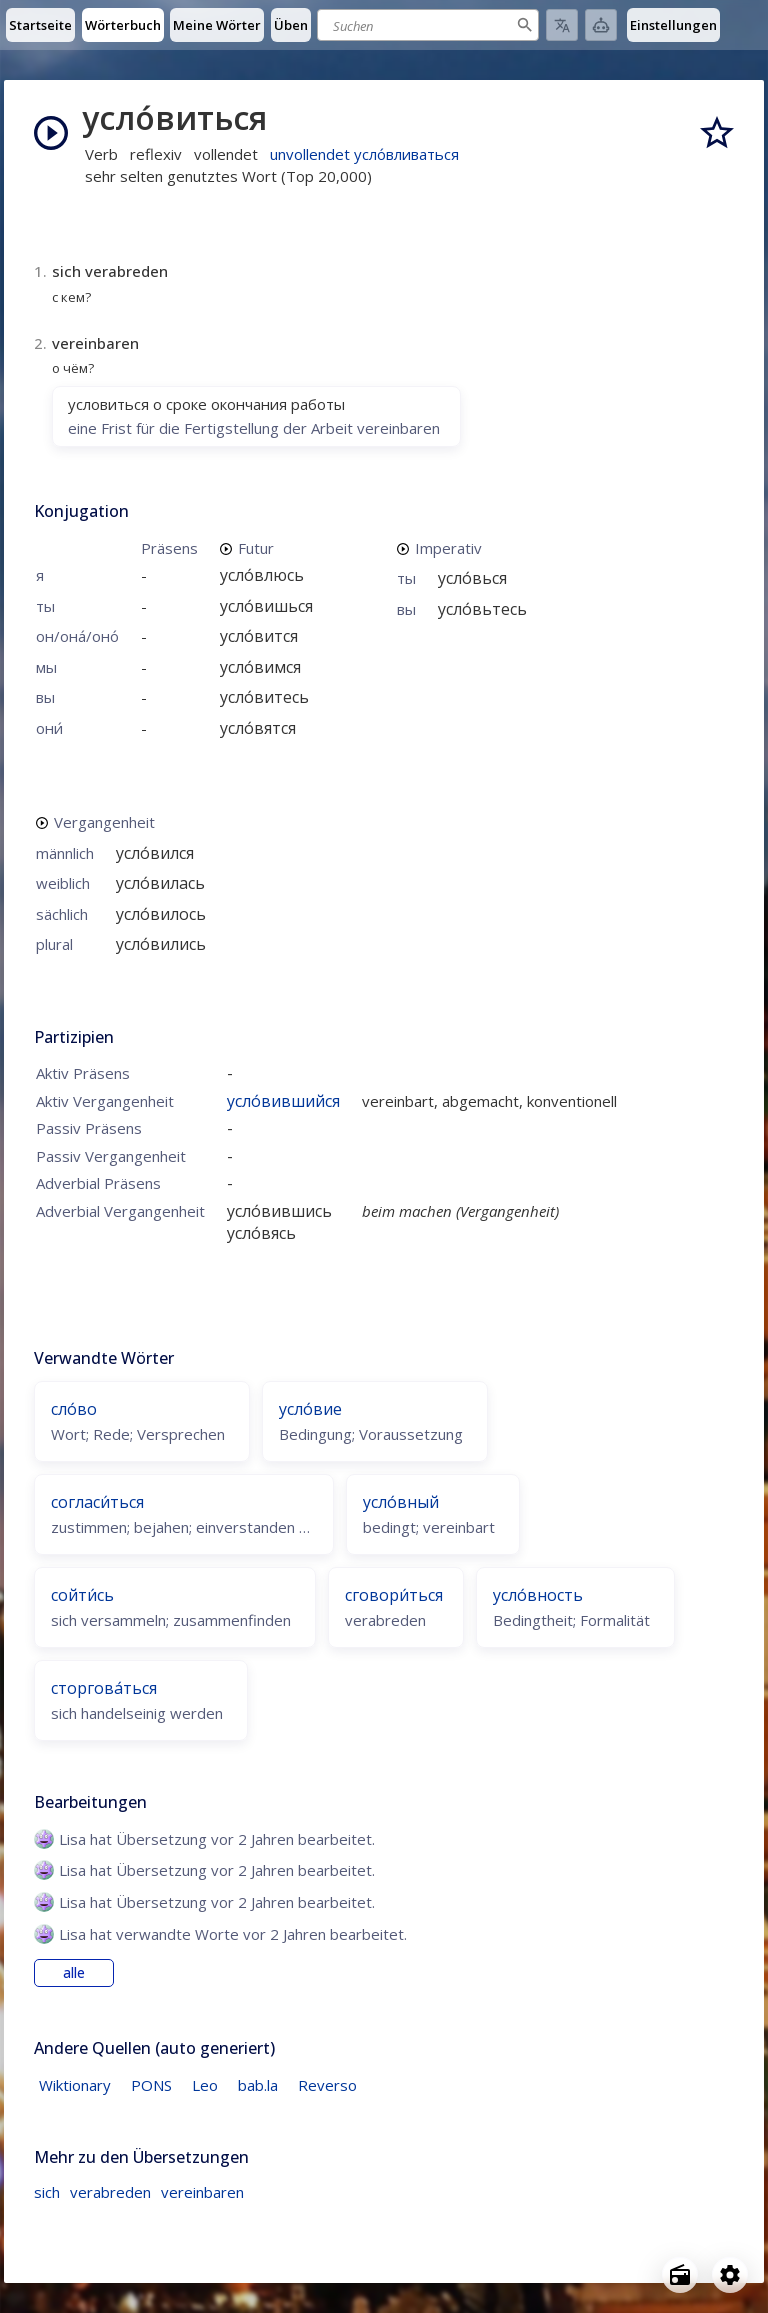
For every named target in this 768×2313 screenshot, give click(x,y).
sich (47, 2192)
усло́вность (538, 1595)
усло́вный (401, 1502)
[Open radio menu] (680, 2275)
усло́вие (310, 1409)
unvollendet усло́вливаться (364, 154)
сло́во (74, 1409)
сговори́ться (394, 1595)
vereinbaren (202, 2192)
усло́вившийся (283, 1101)
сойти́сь (82, 1595)
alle (74, 1973)
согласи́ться (97, 1502)
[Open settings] (730, 2275)
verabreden (110, 2192)
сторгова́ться (104, 1688)
